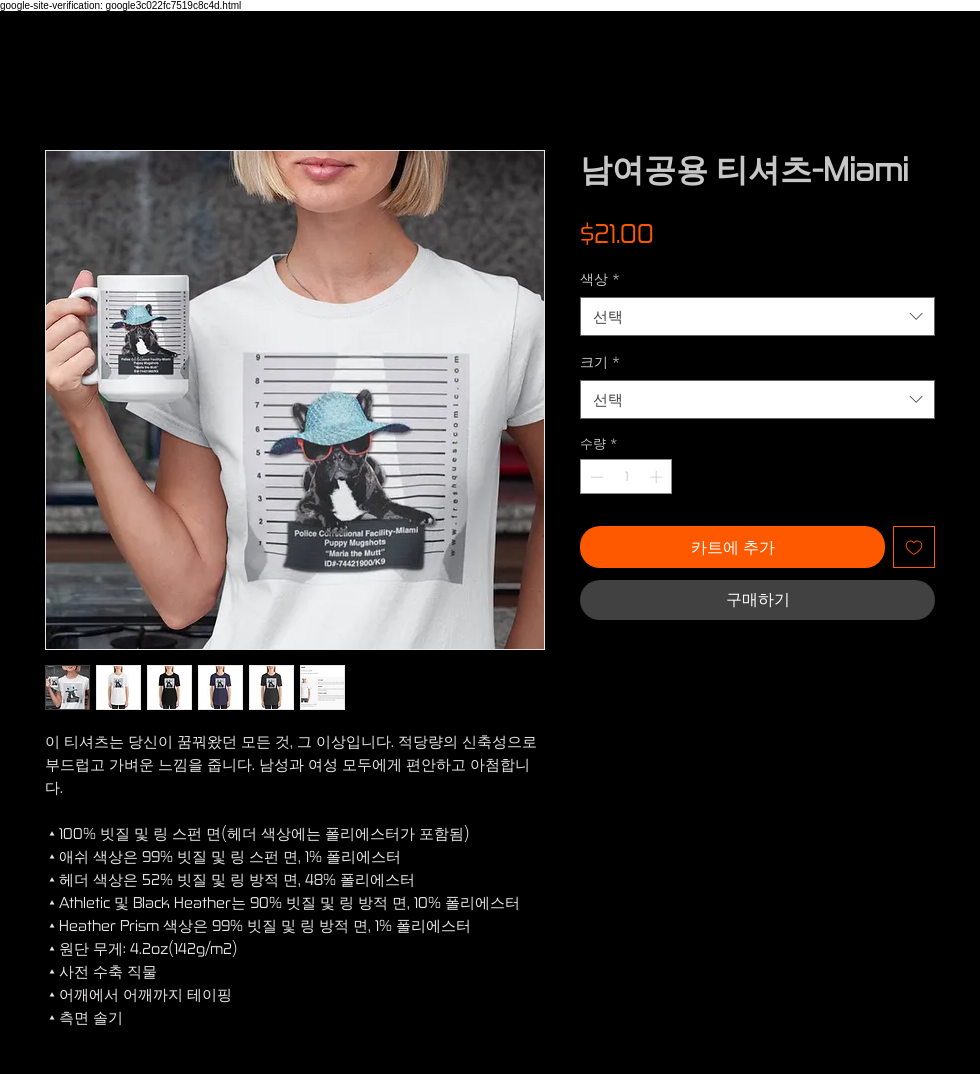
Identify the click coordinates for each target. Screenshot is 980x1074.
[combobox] (757, 316)
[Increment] (658, 477)
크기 (600, 361)
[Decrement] (595, 477)
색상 (600, 278)
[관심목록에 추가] (914, 547)
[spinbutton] (626, 477)
